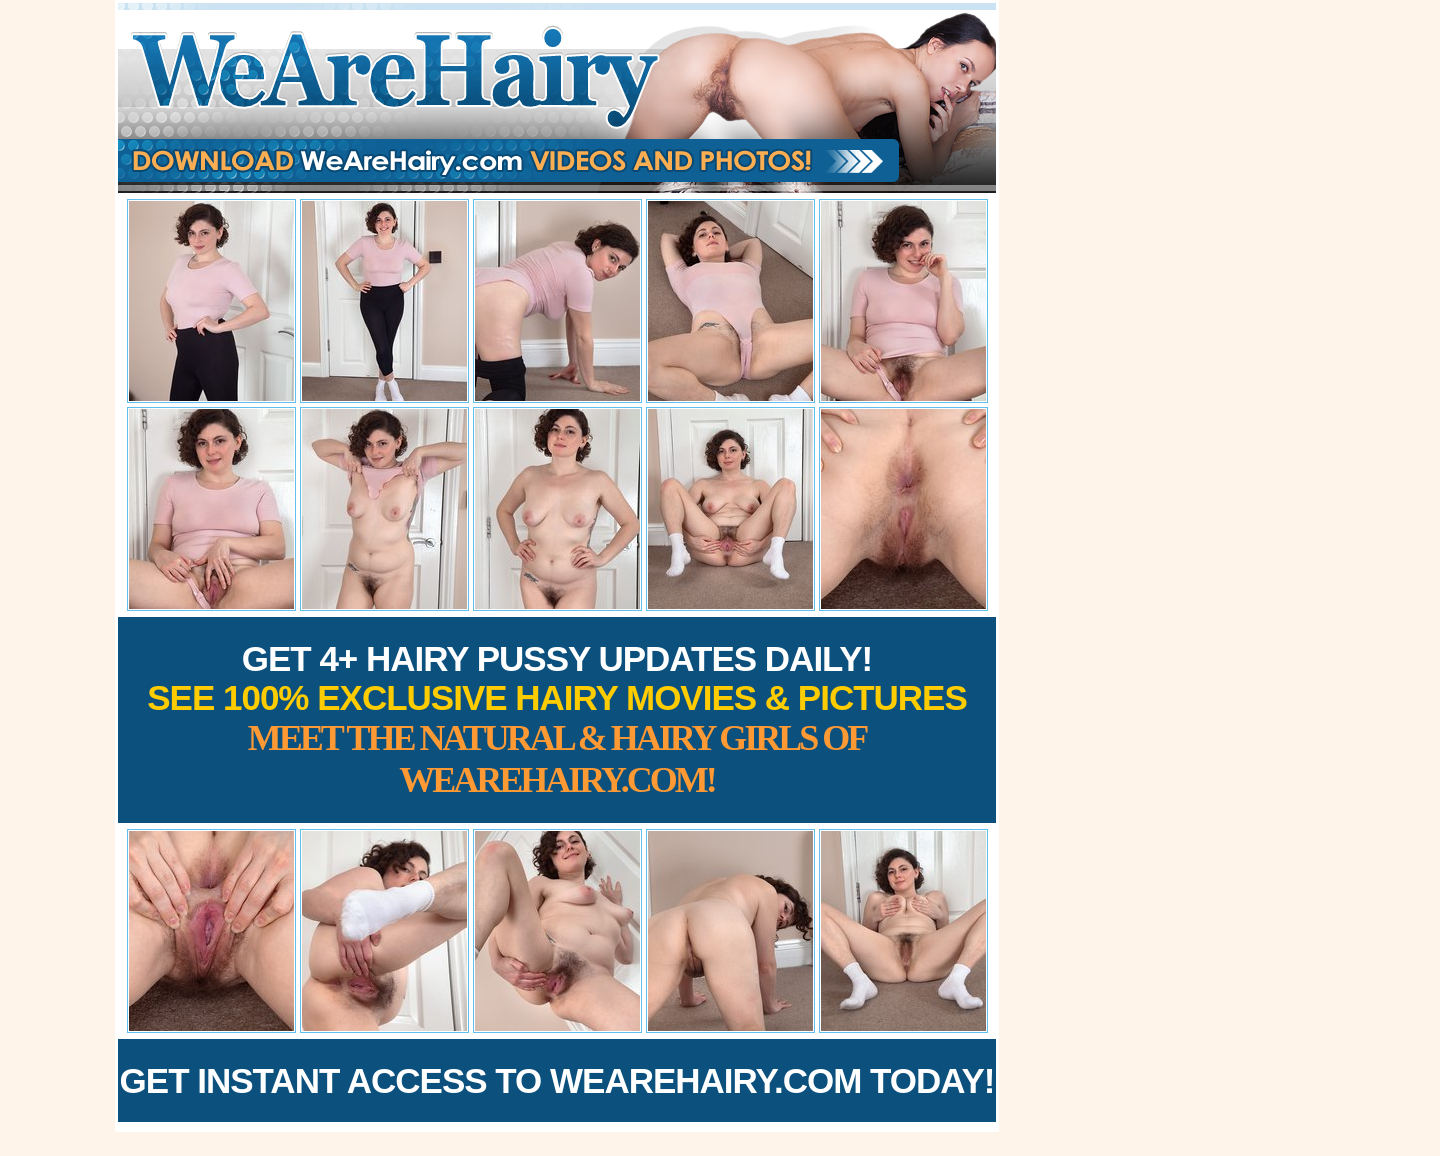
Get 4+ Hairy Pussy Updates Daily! (557, 719)
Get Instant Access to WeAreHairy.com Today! (557, 1080)
